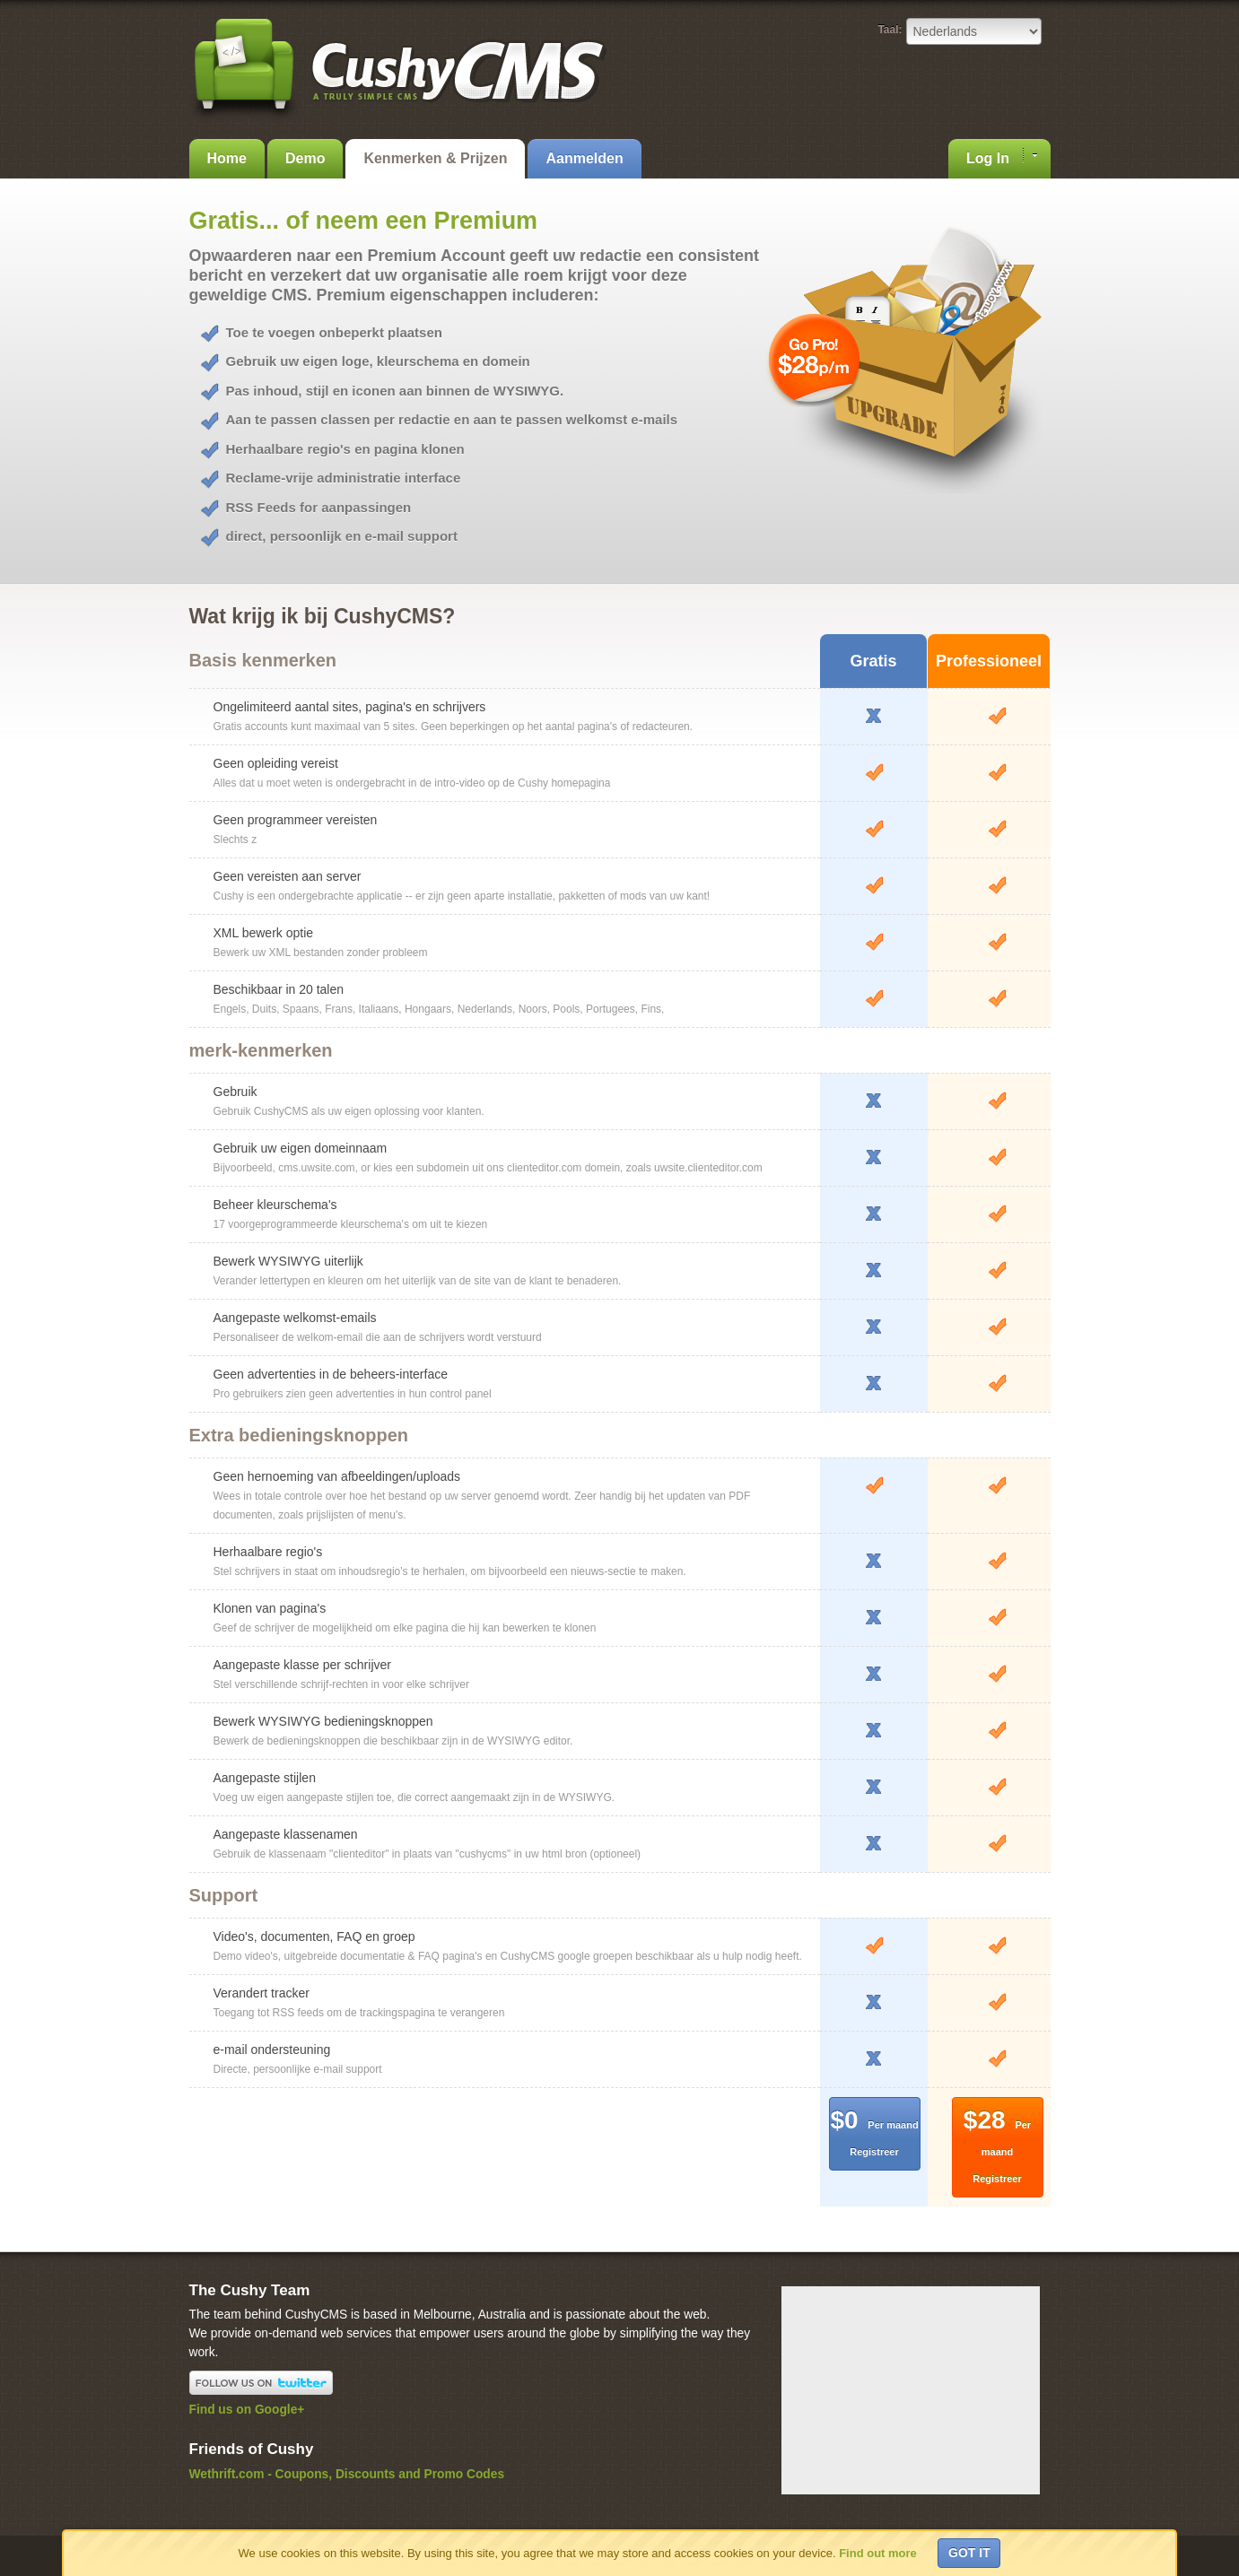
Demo (305, 158)
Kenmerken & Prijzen (435, 158)
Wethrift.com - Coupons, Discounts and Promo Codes (347, 2474)
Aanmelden (584, 158)
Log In (1001, 157)
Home (227, 158)
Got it (969, 2553)
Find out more (878, 2553)
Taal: (889, 29)
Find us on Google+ (247, 2409)
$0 (874, 2131)
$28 (997, 2145)
